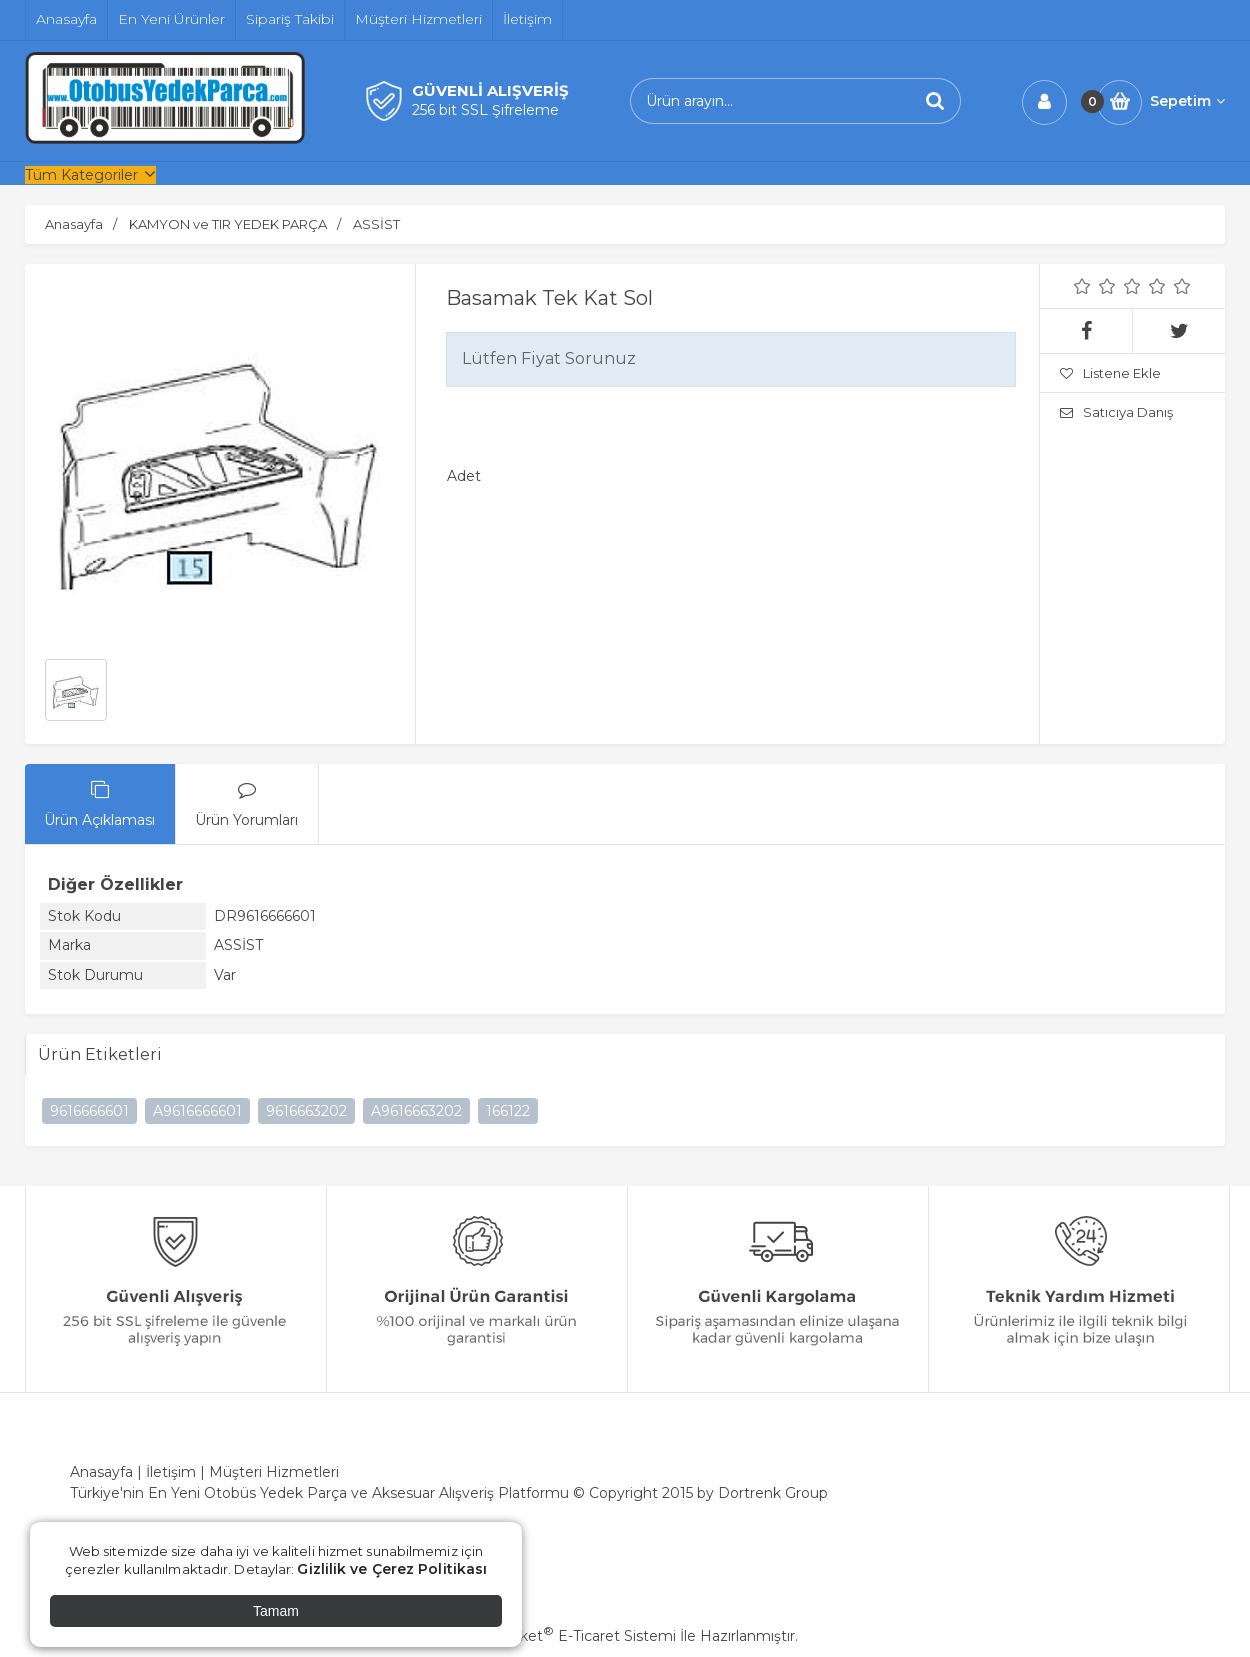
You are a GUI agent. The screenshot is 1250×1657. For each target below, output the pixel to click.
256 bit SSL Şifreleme (485, 110)
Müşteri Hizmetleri (274, 1472)
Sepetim (1187, 101)
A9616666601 (197, 1111)
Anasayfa (101, 1472)
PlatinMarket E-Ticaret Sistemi (564, 1636)
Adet (464, 476)
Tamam (276, 1611)
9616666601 (89, 1111)
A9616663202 (416, 1111)
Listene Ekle (1110, 373)
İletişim (171, 1472)
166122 (508, 1111)
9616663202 (306, 1111)
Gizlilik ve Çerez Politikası (392, 1569)
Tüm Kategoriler (81, 175)
